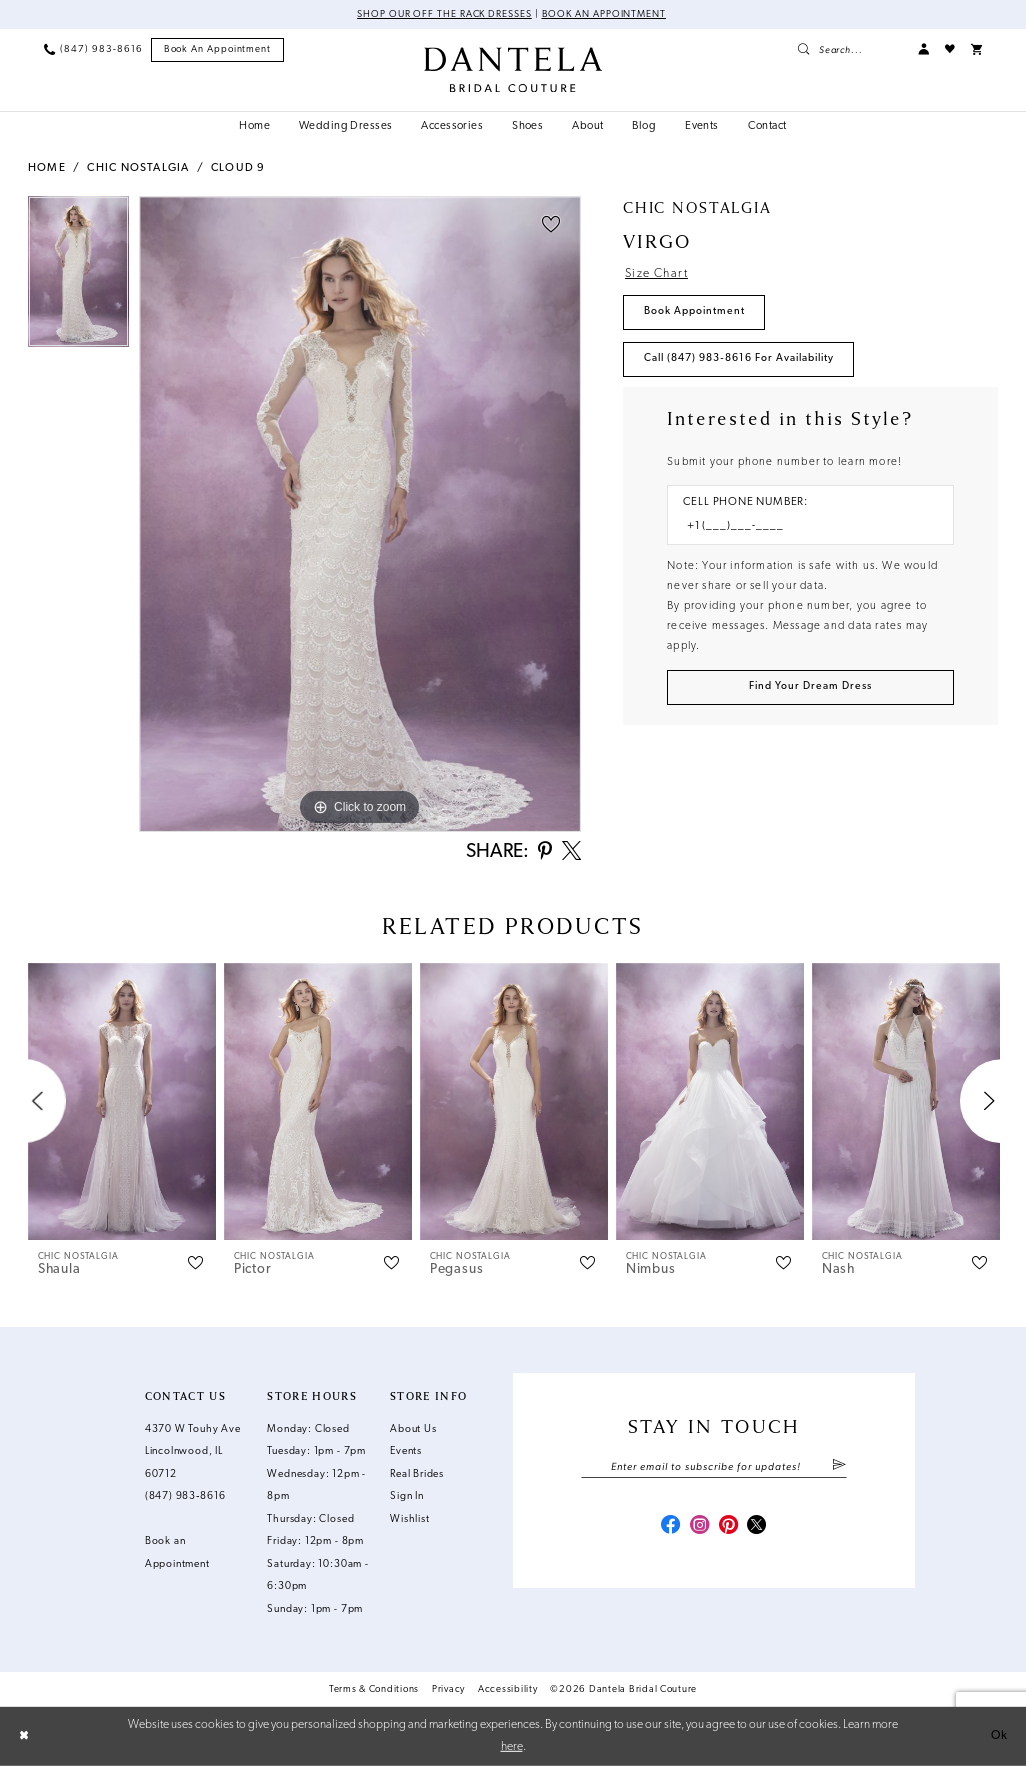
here (512, 1746)
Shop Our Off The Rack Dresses (444, 14)
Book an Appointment (604, 14)
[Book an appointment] (218, 50)
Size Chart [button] (656, 274)
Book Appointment (694, 311)
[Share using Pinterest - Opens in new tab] (545, 852)
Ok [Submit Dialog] (999, 1736)
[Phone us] (93, 49)
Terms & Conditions (374, 1689)
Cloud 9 (238, 168)
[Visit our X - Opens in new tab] (756, 1526)
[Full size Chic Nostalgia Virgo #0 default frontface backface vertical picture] (360, 514)
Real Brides (417, 1474)
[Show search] (849, 49)
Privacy (448, 1689)
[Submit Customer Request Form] (810, 687)
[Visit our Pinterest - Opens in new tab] (728, 1526)
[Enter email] (713, 1467)
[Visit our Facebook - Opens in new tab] (670, 1526)
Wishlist (409, 1519)
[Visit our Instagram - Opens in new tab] (699, 1526)
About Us (413, 1429)
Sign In (407, 1496)
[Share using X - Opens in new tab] (571, 852)
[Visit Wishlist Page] (950, 49)
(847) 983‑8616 (185, 1496)
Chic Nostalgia (138, 168)
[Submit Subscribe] (839, 1467)
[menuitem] (93, 49)
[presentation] (122, 1101)
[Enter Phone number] (803, 527)
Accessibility (508, 1689)
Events (406, 1451)
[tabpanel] (78, 277)
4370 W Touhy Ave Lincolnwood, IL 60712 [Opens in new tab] (193, 1452)
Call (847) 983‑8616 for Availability (738, 358)
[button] (923, 49)
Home (47, 168)
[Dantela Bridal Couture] (513, 69)
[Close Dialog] (24, 1736)
